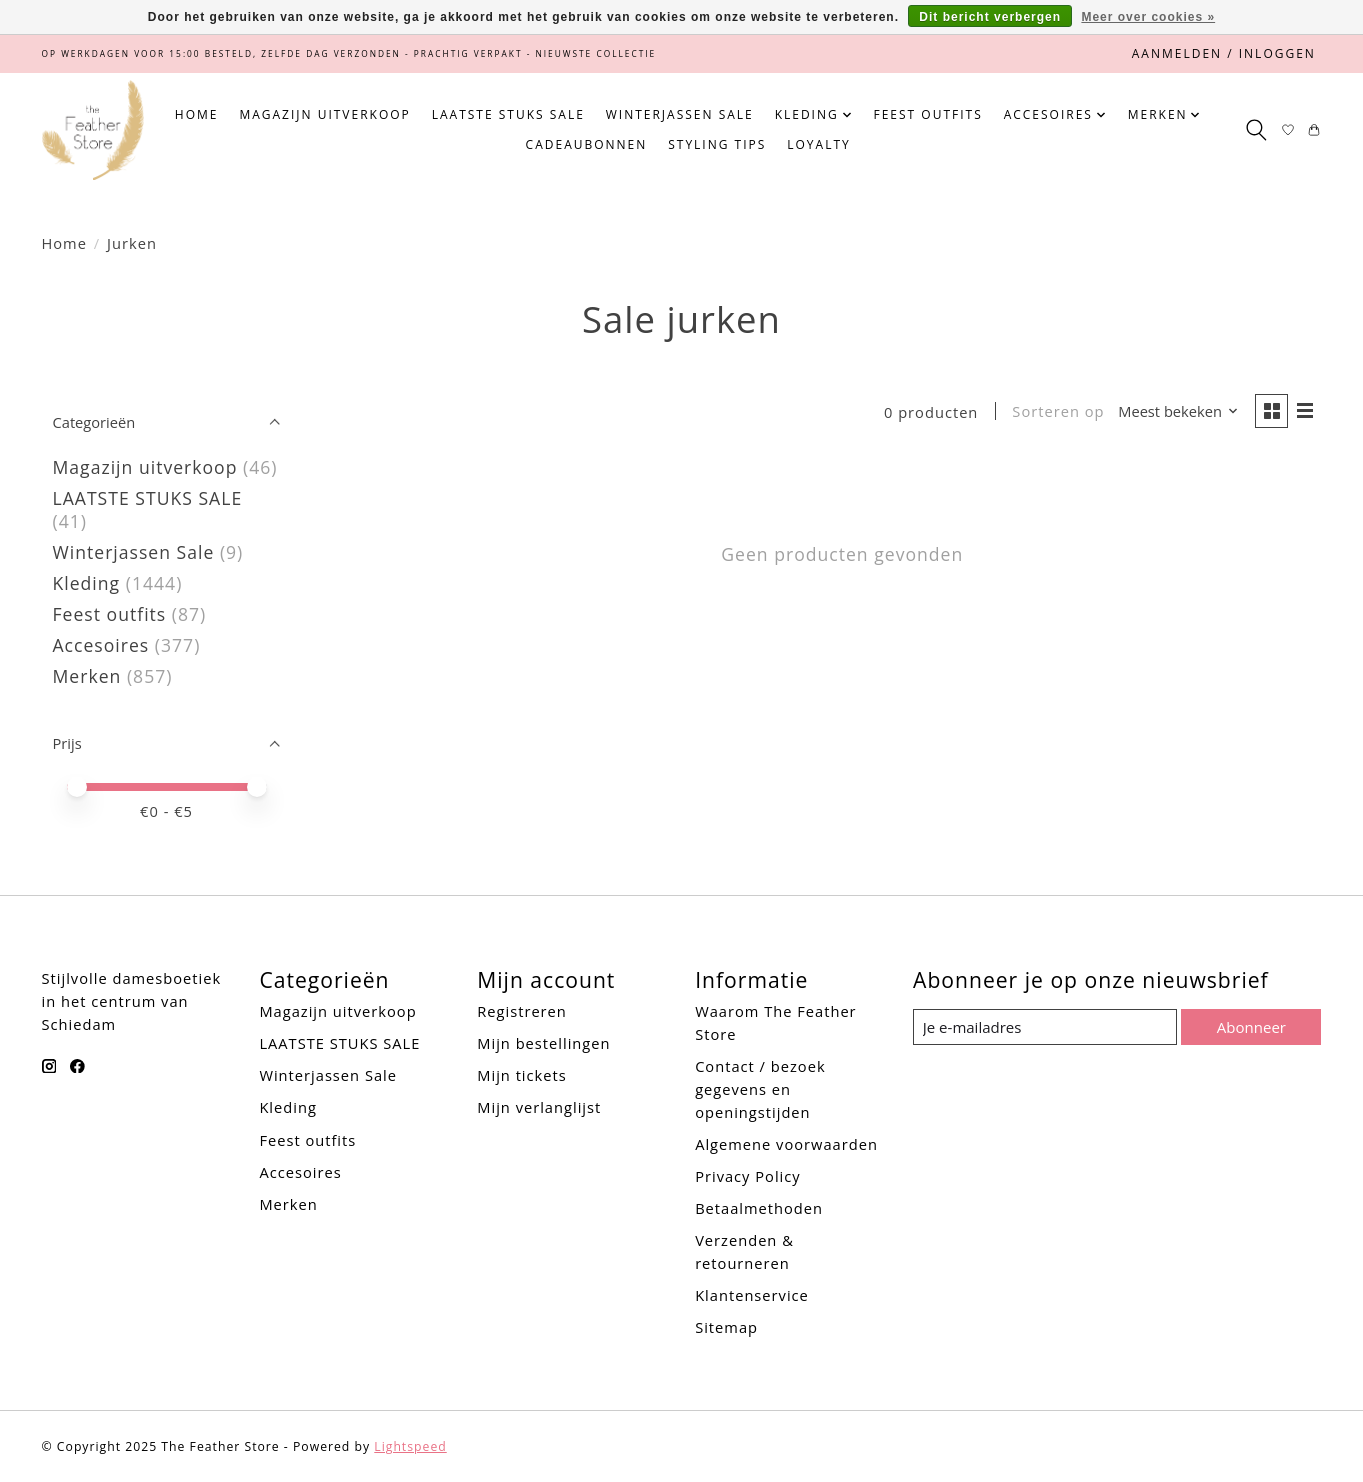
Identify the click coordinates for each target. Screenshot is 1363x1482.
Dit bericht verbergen (990, 17)
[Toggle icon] (1256, 130)
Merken (87, 676)
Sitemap (726, 1327)
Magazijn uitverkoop (324, 114)
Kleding (87, 583)
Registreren (522, 1011)
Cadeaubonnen (587, 144)
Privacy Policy (748, 1176)
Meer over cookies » (1148, 17)
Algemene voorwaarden (786, 1144)
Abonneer (1250, 1026)
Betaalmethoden (759, 1208)
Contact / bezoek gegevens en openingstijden (760, 1089)
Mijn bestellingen (543, 1043)
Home (197, 114)
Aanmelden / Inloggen (1224, 53)
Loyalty (818, 144)
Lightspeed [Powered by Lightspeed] (410, 1446)
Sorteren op (1056, 412)
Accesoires (101, 645)
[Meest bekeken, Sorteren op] (1176, 412)
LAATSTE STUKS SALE (508, 114)
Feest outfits (927, 114)
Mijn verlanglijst (539, 1107)
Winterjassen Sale (680, 114)
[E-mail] (1044, 1027)
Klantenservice (752, 1295)
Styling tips (717, 144)
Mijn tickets (521, 1075)
